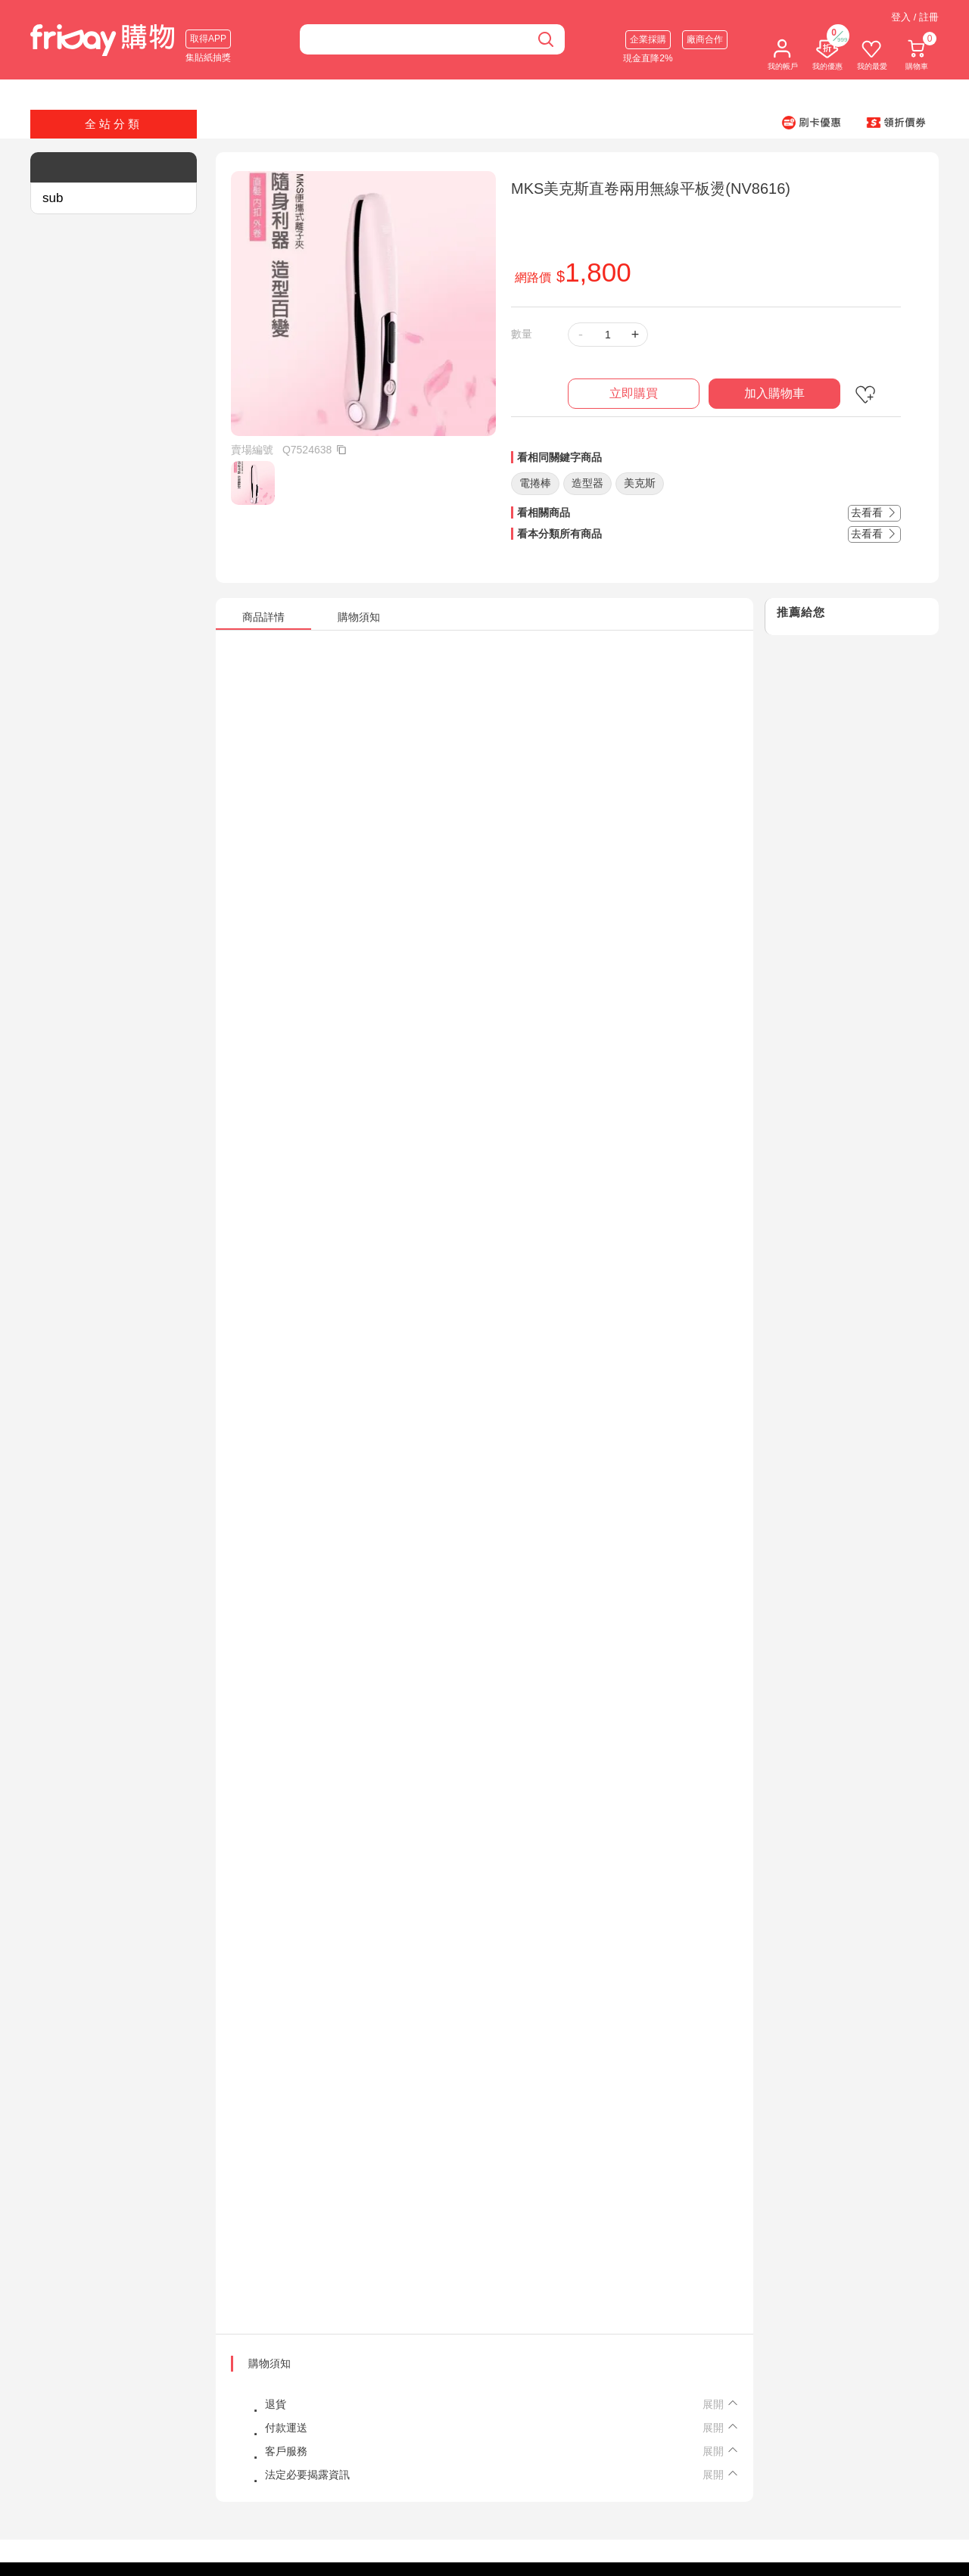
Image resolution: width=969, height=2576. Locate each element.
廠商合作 (705, 39)
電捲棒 (535, 483)
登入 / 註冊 (915, 17)
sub (52, 198)
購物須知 (269, 2363)
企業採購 (648, 39)
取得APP (208, 38)
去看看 (874, 512)
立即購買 (633, 393)
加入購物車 (774, 393)
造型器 (587, 483)
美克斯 (640, 483)
